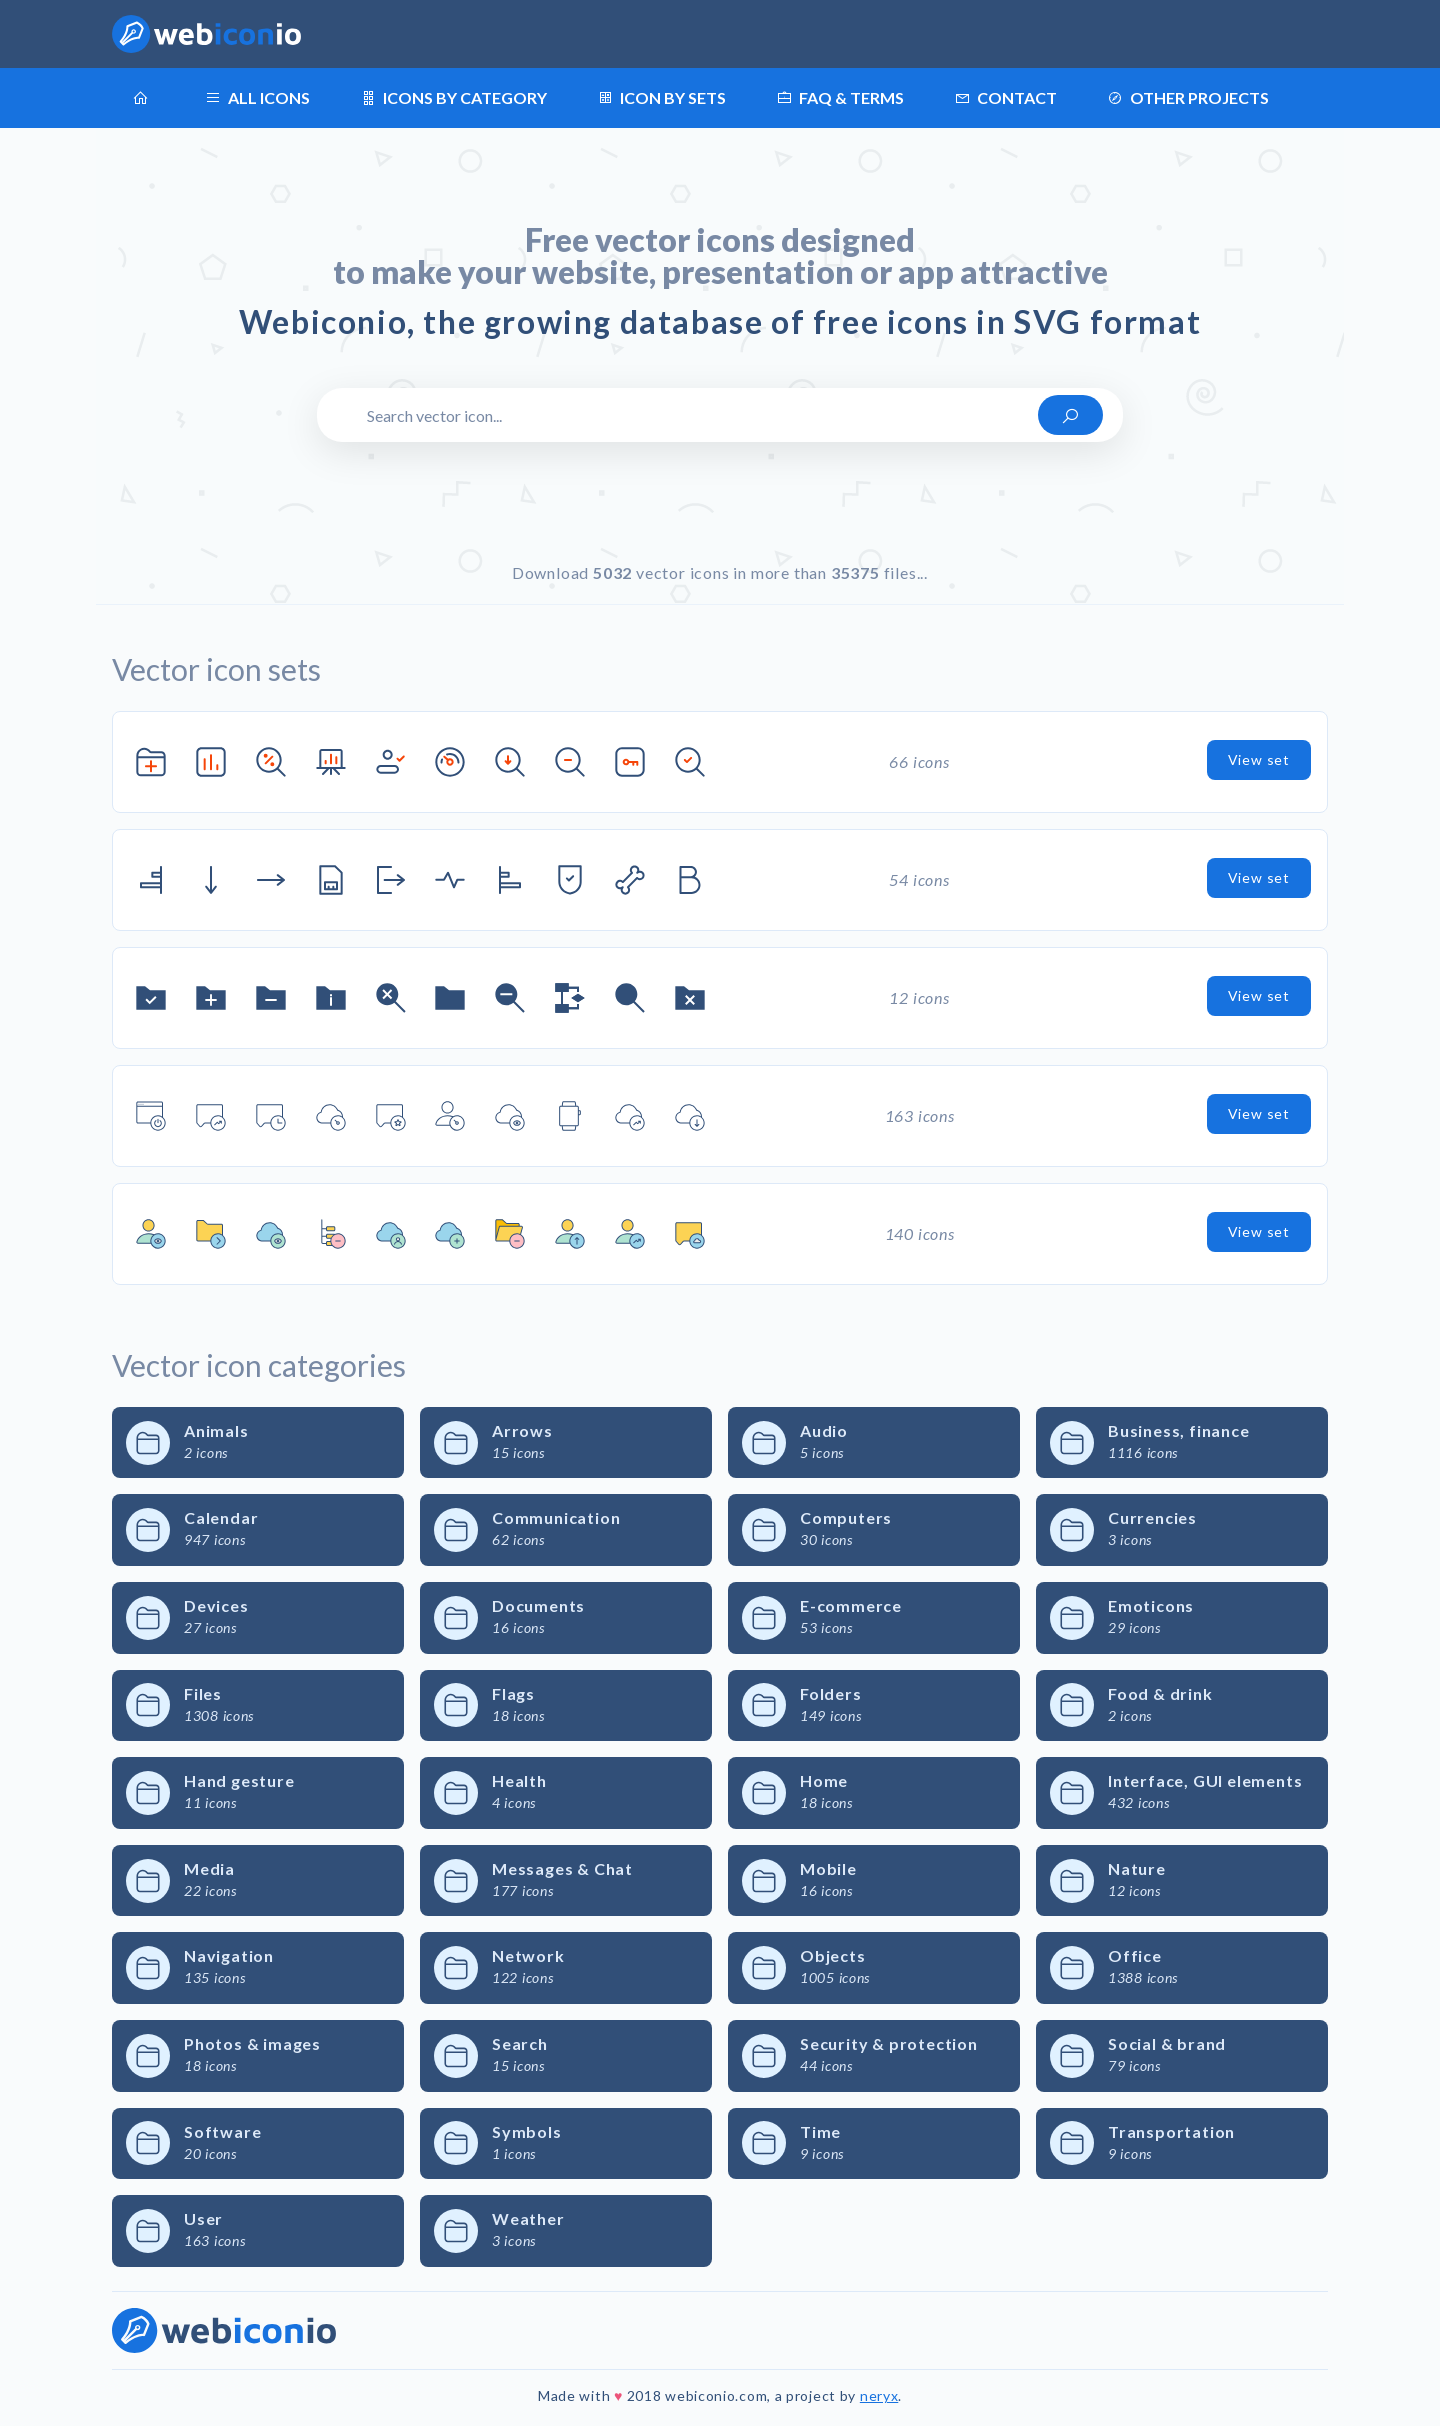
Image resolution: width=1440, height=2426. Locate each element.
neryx (879, 2395)
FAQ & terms (840, 98)
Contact (1005, 98)
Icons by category (453, 98)
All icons (257, 98)
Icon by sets (661, 98)
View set (1259, 759)
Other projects (1188, 98)
